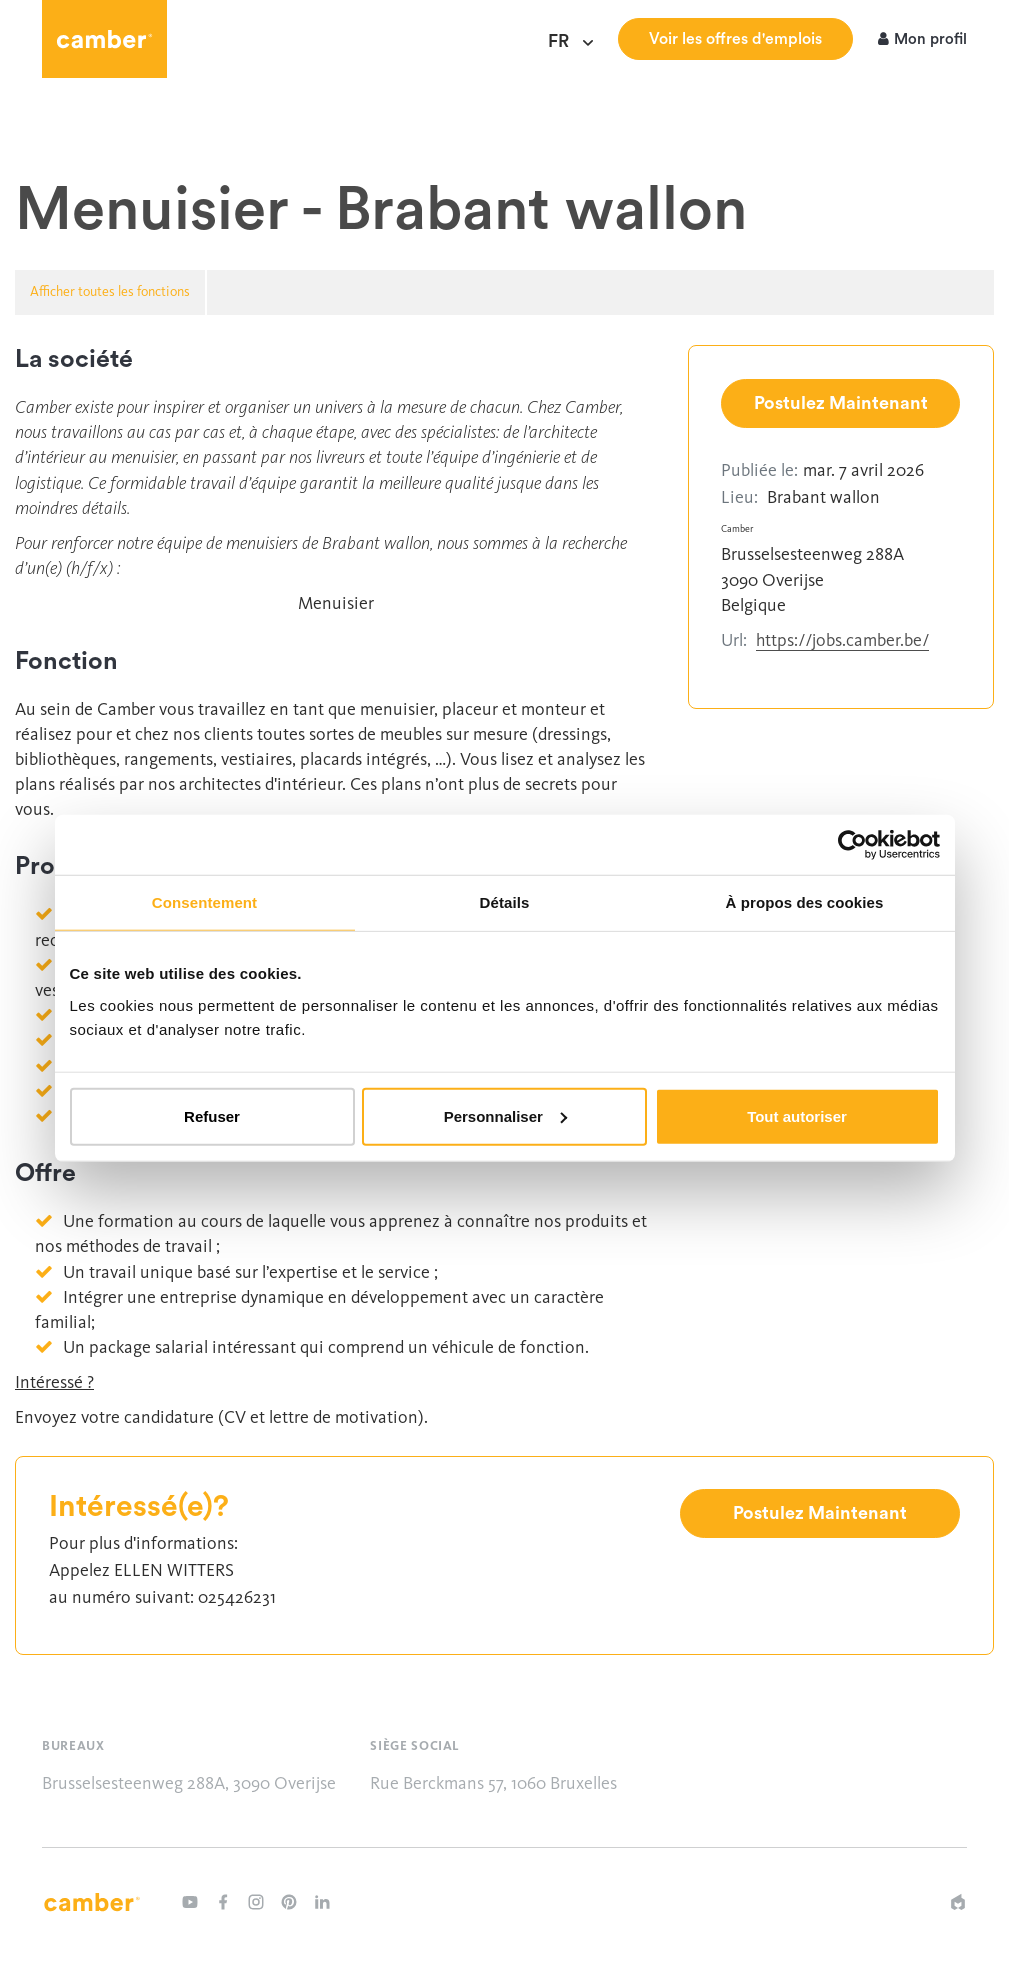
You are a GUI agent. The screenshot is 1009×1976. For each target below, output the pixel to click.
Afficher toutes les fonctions (110, 291)
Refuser (212, 1115)
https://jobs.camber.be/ (842, 640)
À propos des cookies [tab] (805, 902)
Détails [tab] (505, 902)
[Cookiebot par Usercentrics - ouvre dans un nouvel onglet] (852, 845)
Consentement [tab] (204, 902)
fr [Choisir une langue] (564, 42)
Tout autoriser (797, 1115)
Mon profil (922, 40)
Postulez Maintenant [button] (841, 403)
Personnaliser (505, 1115)
